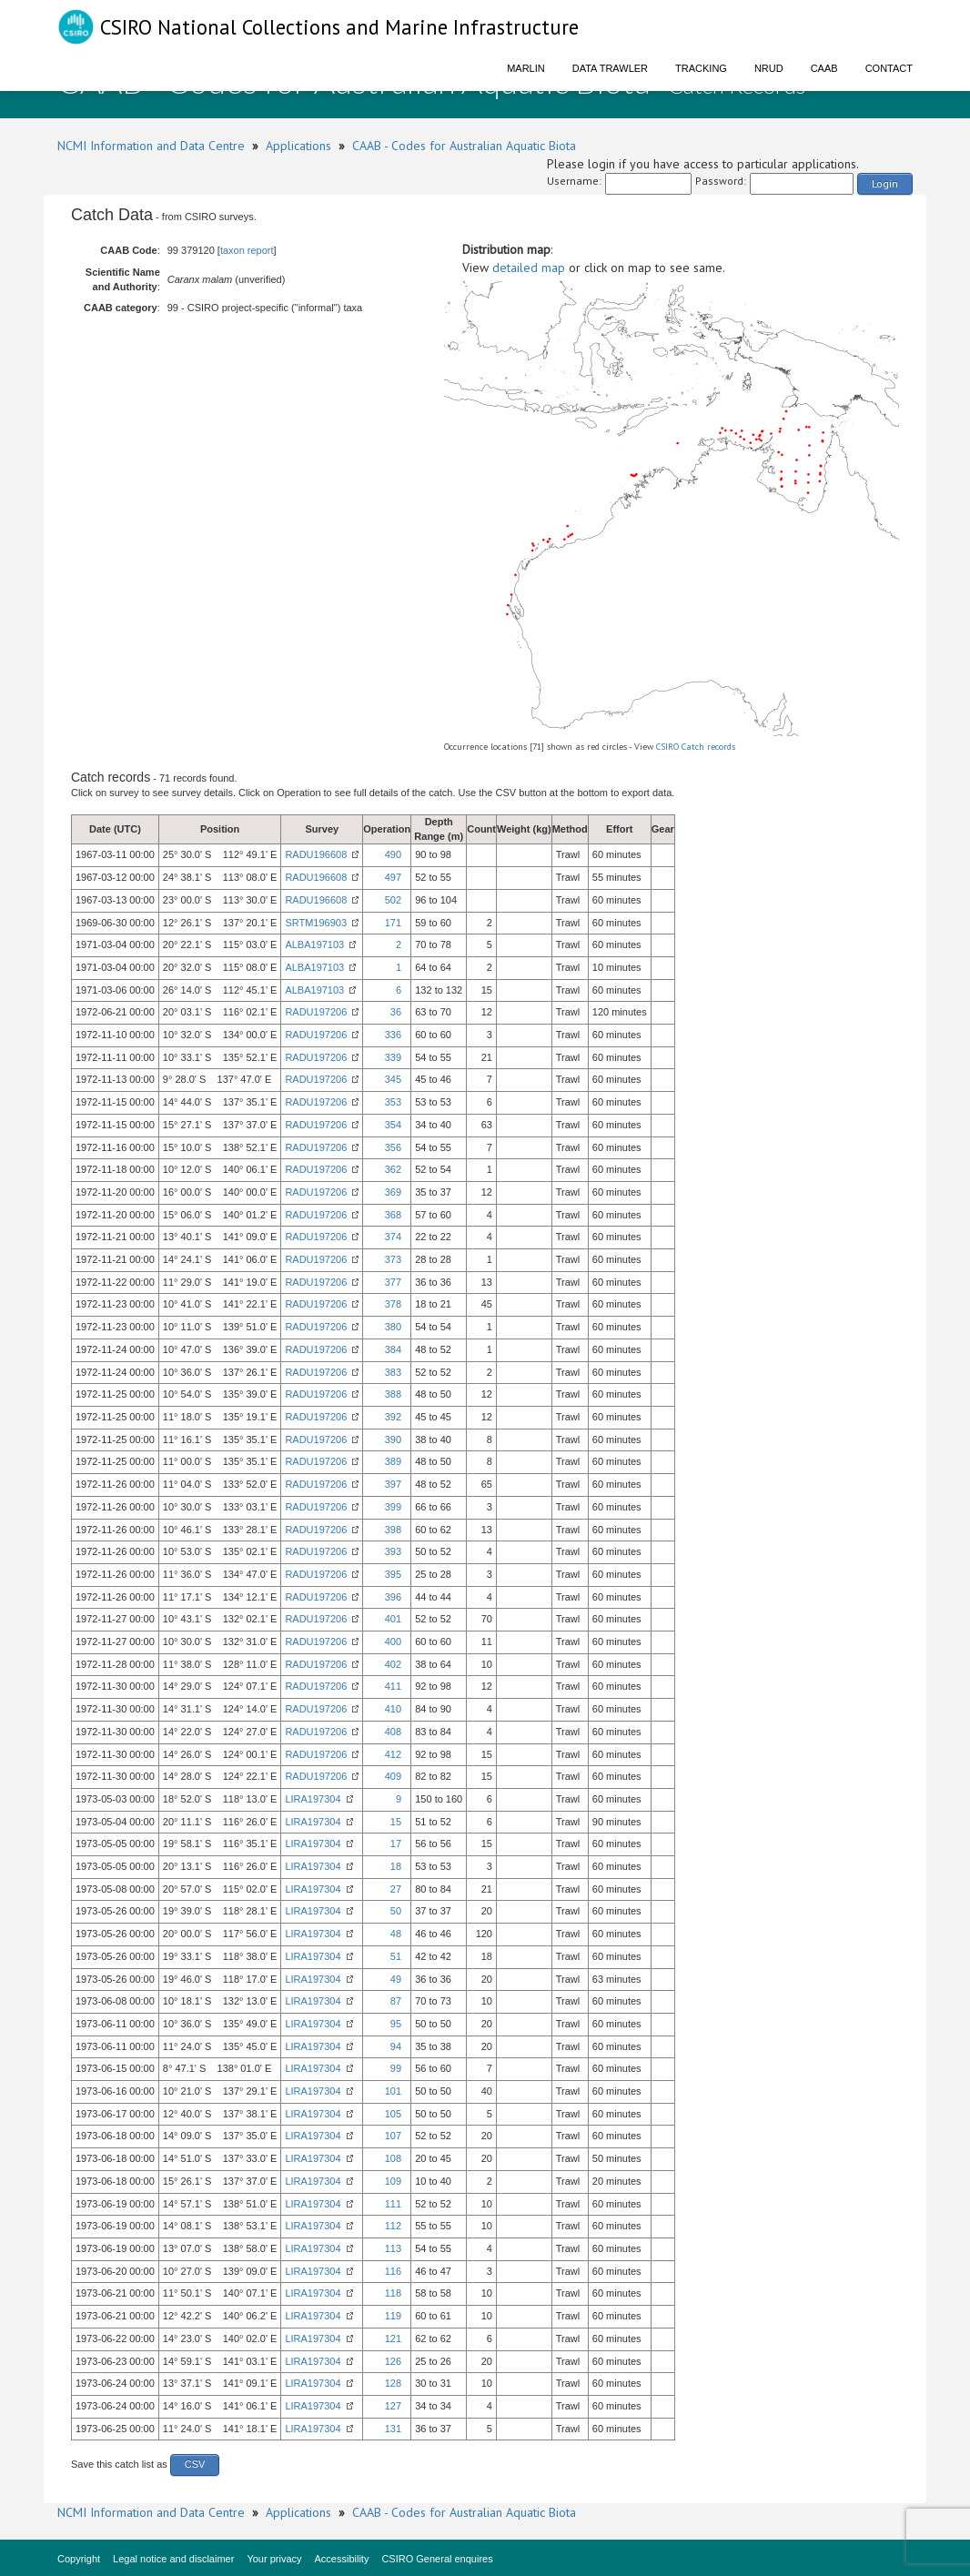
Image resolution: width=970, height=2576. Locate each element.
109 (393, 2181)
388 (393, 1394)
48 (395, 1933)
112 (393, 2225)
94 (395, 2046)
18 (395, 1866)
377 (393, 1282)
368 (393, 1214)
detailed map (528, 267)
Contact (889, 68)
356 (393, 1147)
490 (393, 854)
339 (393, 1057)
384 (393, 1349)
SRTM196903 (316, 922)
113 (393, 2248)
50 (395, 1910)
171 (393, 922)
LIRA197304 (312, 1798)
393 (393, 1551)
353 (393, 1101)
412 (393, 1754)
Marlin (526, 68)
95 (395, 2023)
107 (393, 2135)
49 (395, 1979)
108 (393, 2158)
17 (395, 1843)
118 (393, 2293)
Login (885, 183)
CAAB (824, 68)
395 (393, 1574)
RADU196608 (316, 854)
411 (393, 1686)
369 (393, 1192)
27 (395, 1889)
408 (393, 1731)
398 (393, 1529)
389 (393, 1461)
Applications (298, 145)
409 (393, 1776)
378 (393, 1303)
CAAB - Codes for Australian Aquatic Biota (464, 145)
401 (393, 1618)
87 (395, 2000)
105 (393, 2113)
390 (393, 1439)
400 (393, 1641)
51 (395, 1956)
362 (393, 1169)
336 (393, 1034)
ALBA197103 (314, 944)
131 (393, 2428)
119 (393, 2315)
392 (393, 1416)
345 (393, 1079)
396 (393, 1596)
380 (393, 1326)
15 (395, 1821)
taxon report (247, 250)
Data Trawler (610, 68)
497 (393, 877)
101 (393, 2091)
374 (393, 1236)
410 (393, 1708)
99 (395, 2068)
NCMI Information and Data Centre (151, 145)
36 (395, 1011)
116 (393, 2271)
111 (393, 2203)
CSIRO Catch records (695, 747)
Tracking (701, 68)
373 (393, 1259)
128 (393, 2383)
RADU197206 (316, 1011)
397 (393, 1484)
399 (393, 1506)
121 (393, 2338)
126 (393, 2361)
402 (393, 1664)
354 (393, 1124)
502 (393, 899)
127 (393, 2405)
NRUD (768, 68)
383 (393, 1372)
